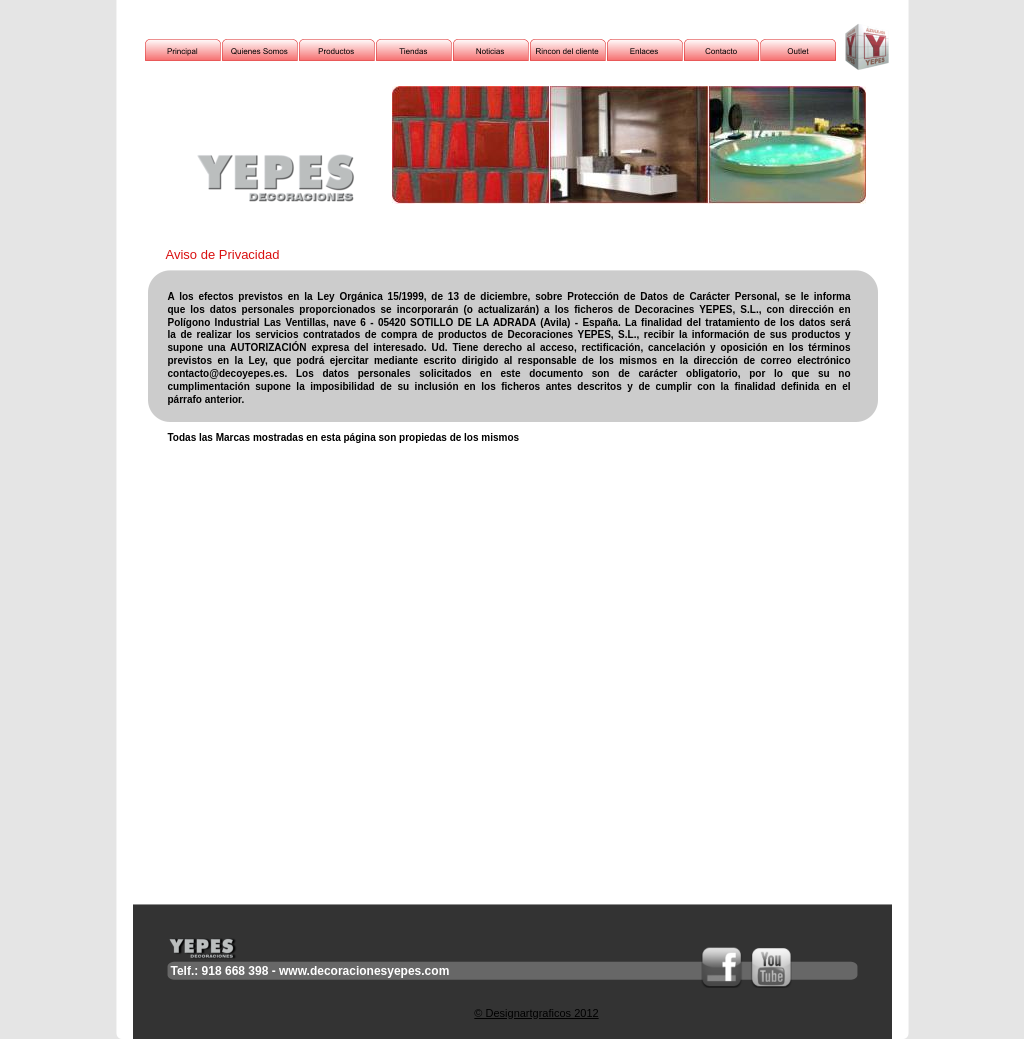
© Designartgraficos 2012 (536, 1013)
